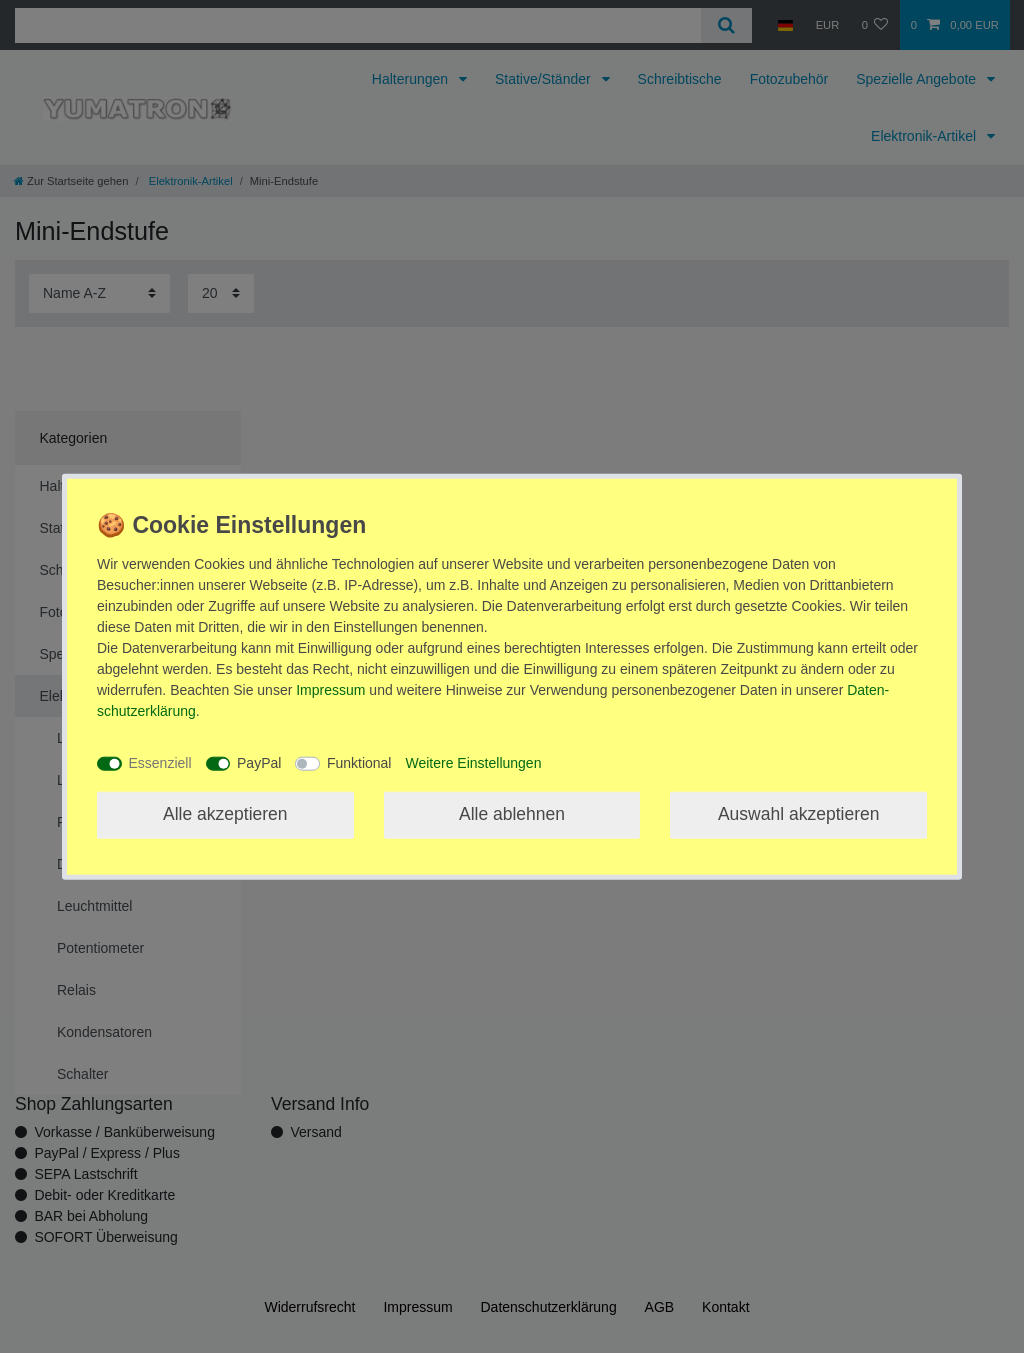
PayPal (259, 763)
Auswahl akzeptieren (798, 814)
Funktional (359, 763)
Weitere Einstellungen (473, 763)
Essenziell (160, 763)
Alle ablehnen (512, 814)
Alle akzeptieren (225, 814)
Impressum (330, 689)
